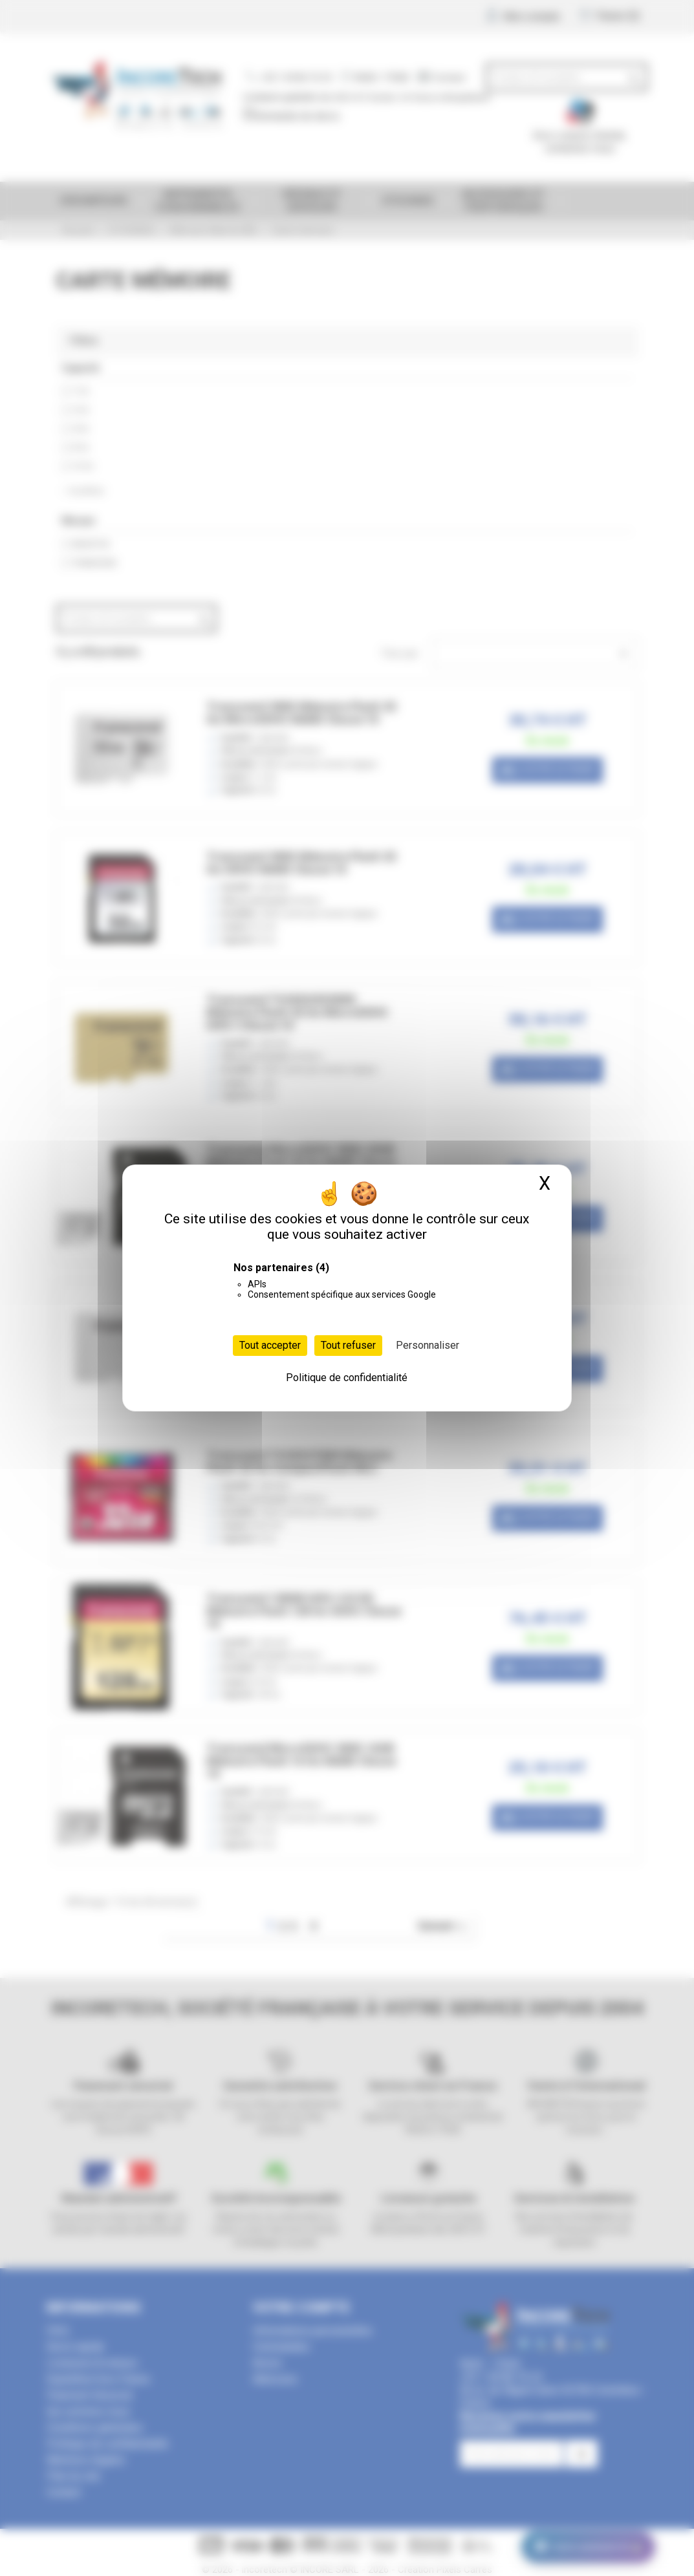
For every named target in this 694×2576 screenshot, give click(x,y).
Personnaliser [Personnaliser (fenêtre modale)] (427, 1345)
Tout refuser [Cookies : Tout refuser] (348, 1345)
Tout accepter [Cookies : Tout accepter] (270, 1345)
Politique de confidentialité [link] (346, 1377)
